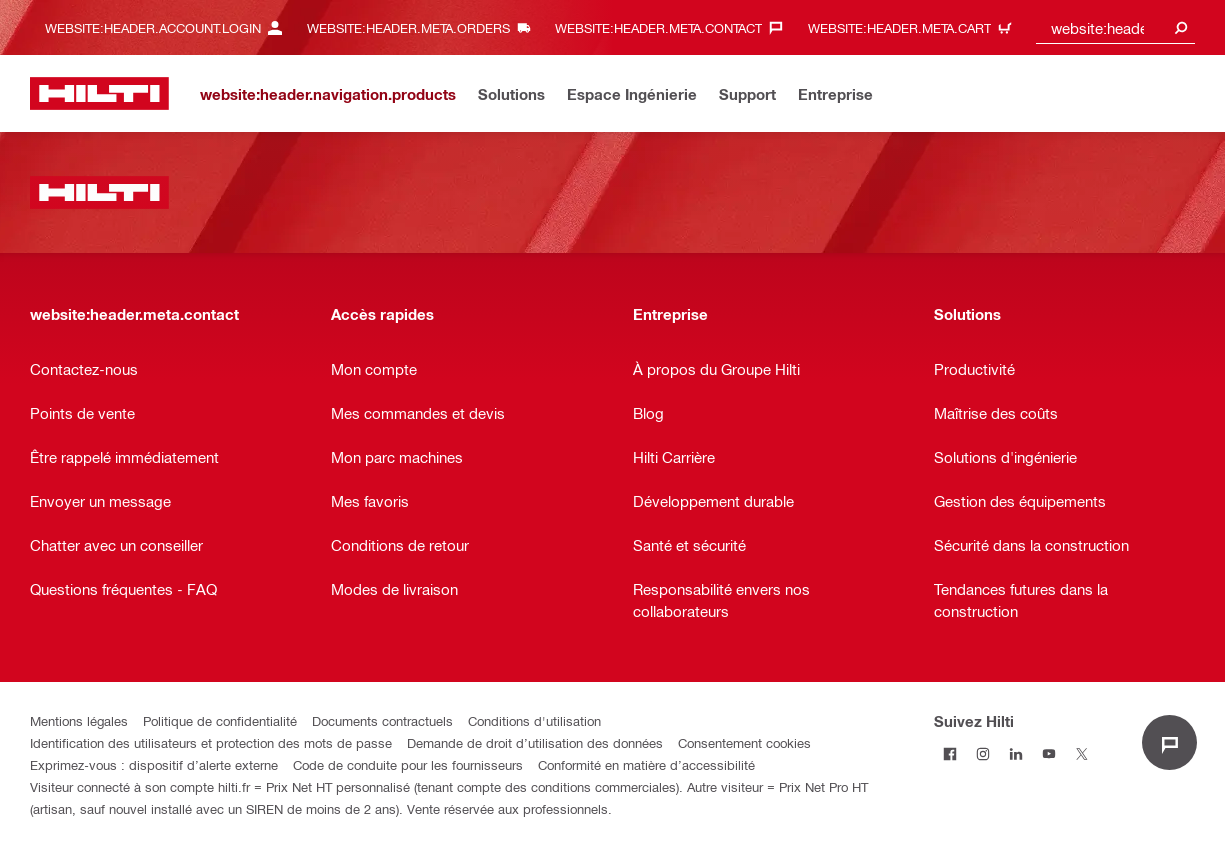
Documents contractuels (382, 720)
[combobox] (1115, 27)
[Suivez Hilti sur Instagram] (983, 753)
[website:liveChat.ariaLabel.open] (1169, 742)
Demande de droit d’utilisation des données (535, 742)
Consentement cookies (744, 742)
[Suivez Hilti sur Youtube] (1049, 753)
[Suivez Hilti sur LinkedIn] (1016, 753)
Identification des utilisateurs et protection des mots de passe (211, 742)
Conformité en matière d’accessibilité (646, 764)
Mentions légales (79, 720)
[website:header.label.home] (99, 93)
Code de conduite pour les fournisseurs (408, 764)
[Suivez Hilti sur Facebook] (950, 753)
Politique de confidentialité (220, 720)
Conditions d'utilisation (534, 720)
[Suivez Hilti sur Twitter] (1082, 753)
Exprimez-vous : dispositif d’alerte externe (154, 764)
